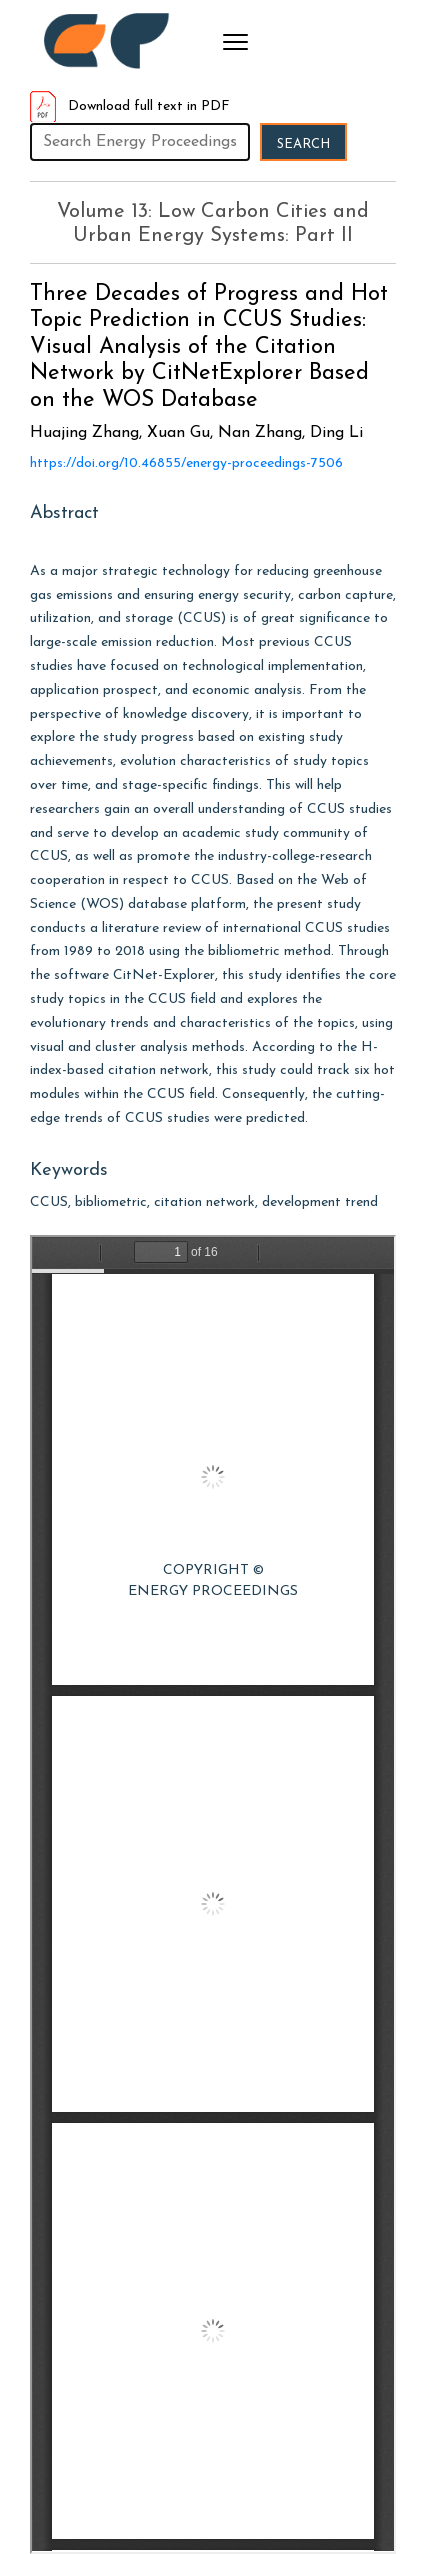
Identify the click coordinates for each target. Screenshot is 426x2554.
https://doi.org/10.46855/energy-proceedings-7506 (186, 463)
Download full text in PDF (130, 106)
